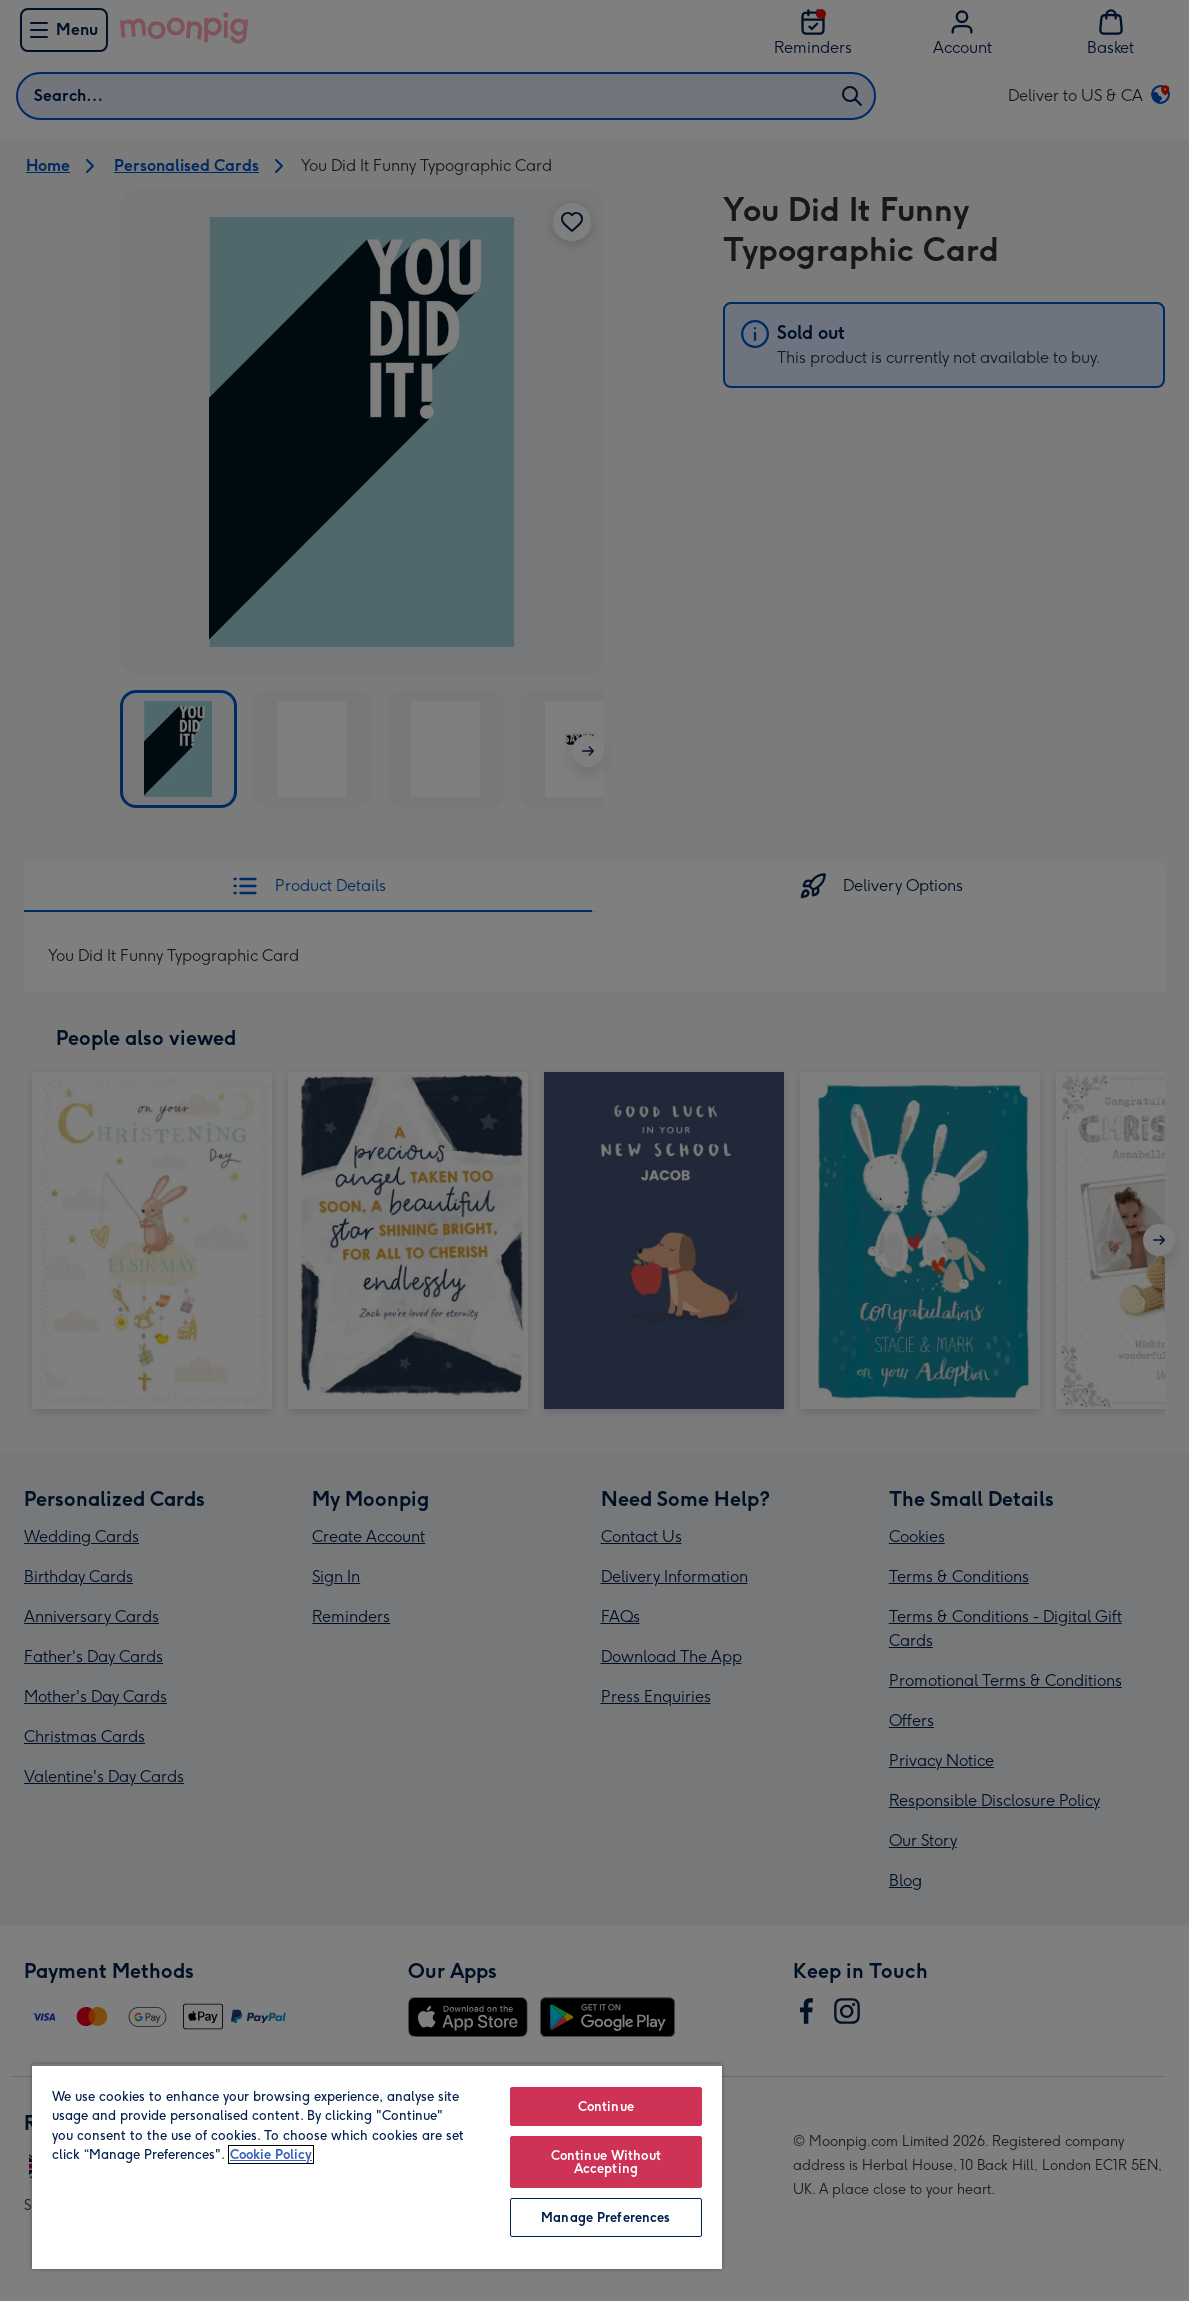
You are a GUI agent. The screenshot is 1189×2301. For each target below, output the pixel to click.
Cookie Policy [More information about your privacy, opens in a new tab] (271, 2154)
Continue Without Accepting (606, 2162)
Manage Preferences (605, 2217)
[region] (377, 2166)
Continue (606, 2106)
